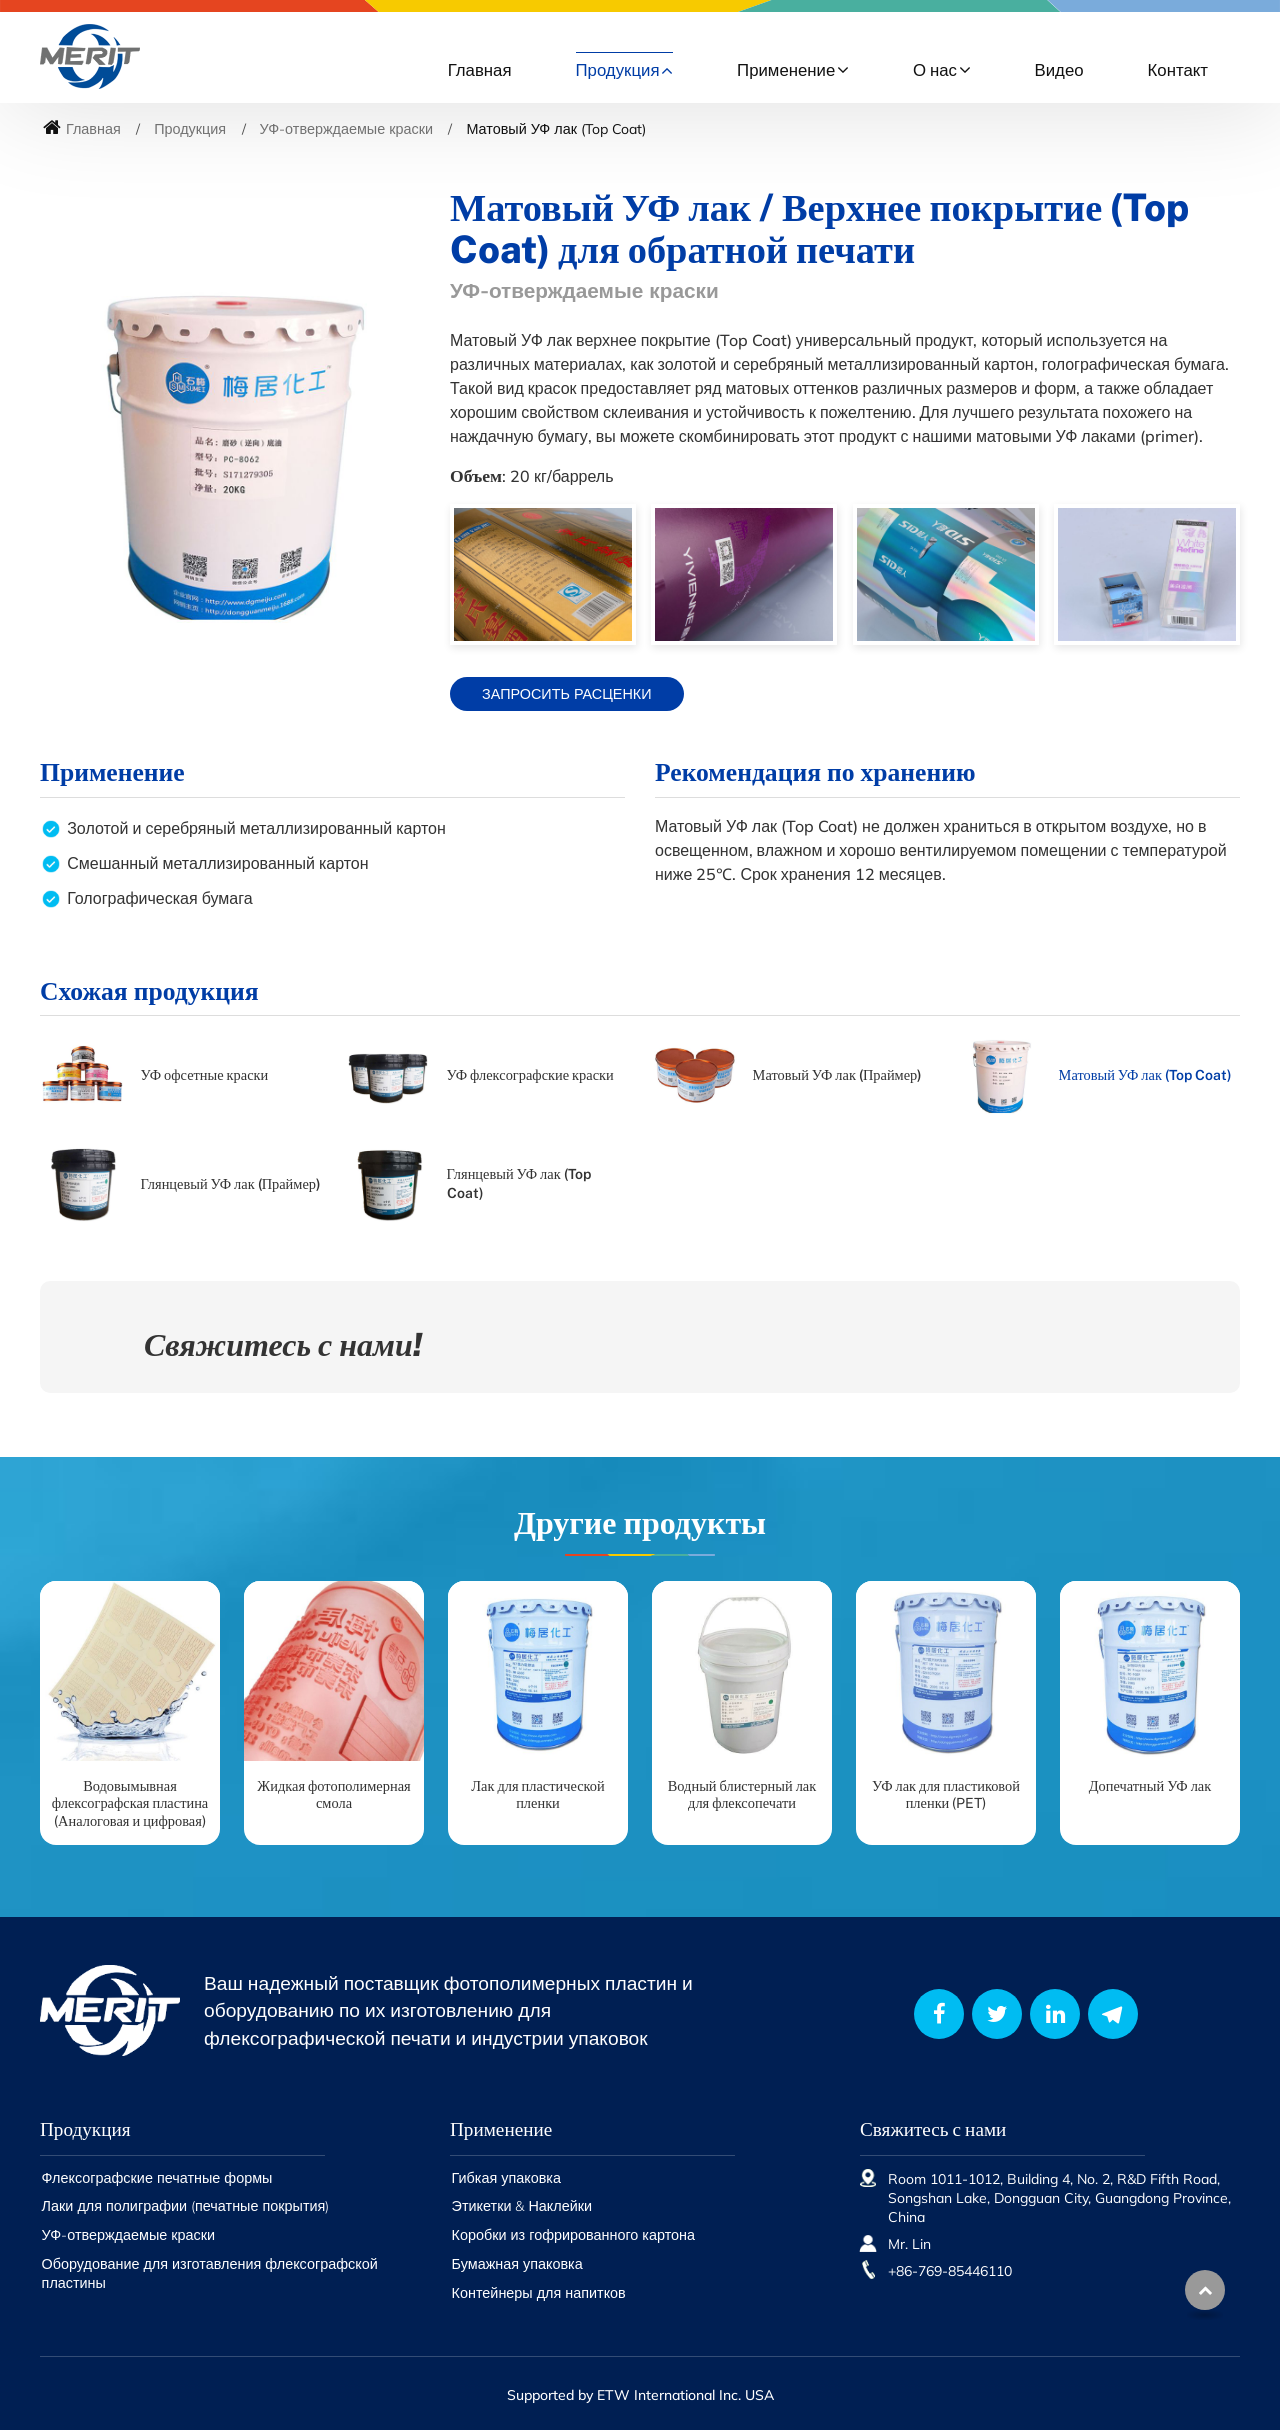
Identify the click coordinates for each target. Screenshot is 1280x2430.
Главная (480, 69)
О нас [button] (935, 69)
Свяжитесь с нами (933, 2129)
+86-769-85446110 (950, 2270)
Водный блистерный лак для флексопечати (742, 1794)
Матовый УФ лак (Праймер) (838, 1074)
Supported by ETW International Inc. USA (640, 2395)
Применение (501, 2129)
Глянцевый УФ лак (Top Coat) (519, 1183)
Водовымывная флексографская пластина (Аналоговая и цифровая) (130, 1803)
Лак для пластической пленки (537, 1794)
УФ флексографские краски (530, 1074)
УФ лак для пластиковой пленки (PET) (946, 1794)
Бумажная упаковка (517, 2264)
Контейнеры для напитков (539, 2293)
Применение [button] (786, 69)
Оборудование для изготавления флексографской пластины (210, 2273)
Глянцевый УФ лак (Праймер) (231, 1183)
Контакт (1178, 69)
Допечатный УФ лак (1150, 1785)
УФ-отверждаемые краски (346, 129)
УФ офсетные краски (205, 1074)
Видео (1059, 69)
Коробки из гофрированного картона (573, 2235)
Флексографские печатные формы (157, 2178)
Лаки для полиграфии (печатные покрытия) (186, 2206)
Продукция (190, 129)
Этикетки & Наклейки (522, 2206)
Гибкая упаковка (506, 2178)
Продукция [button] (618, 69)
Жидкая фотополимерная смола (333, 1794)
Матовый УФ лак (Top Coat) (1145, 1074)
